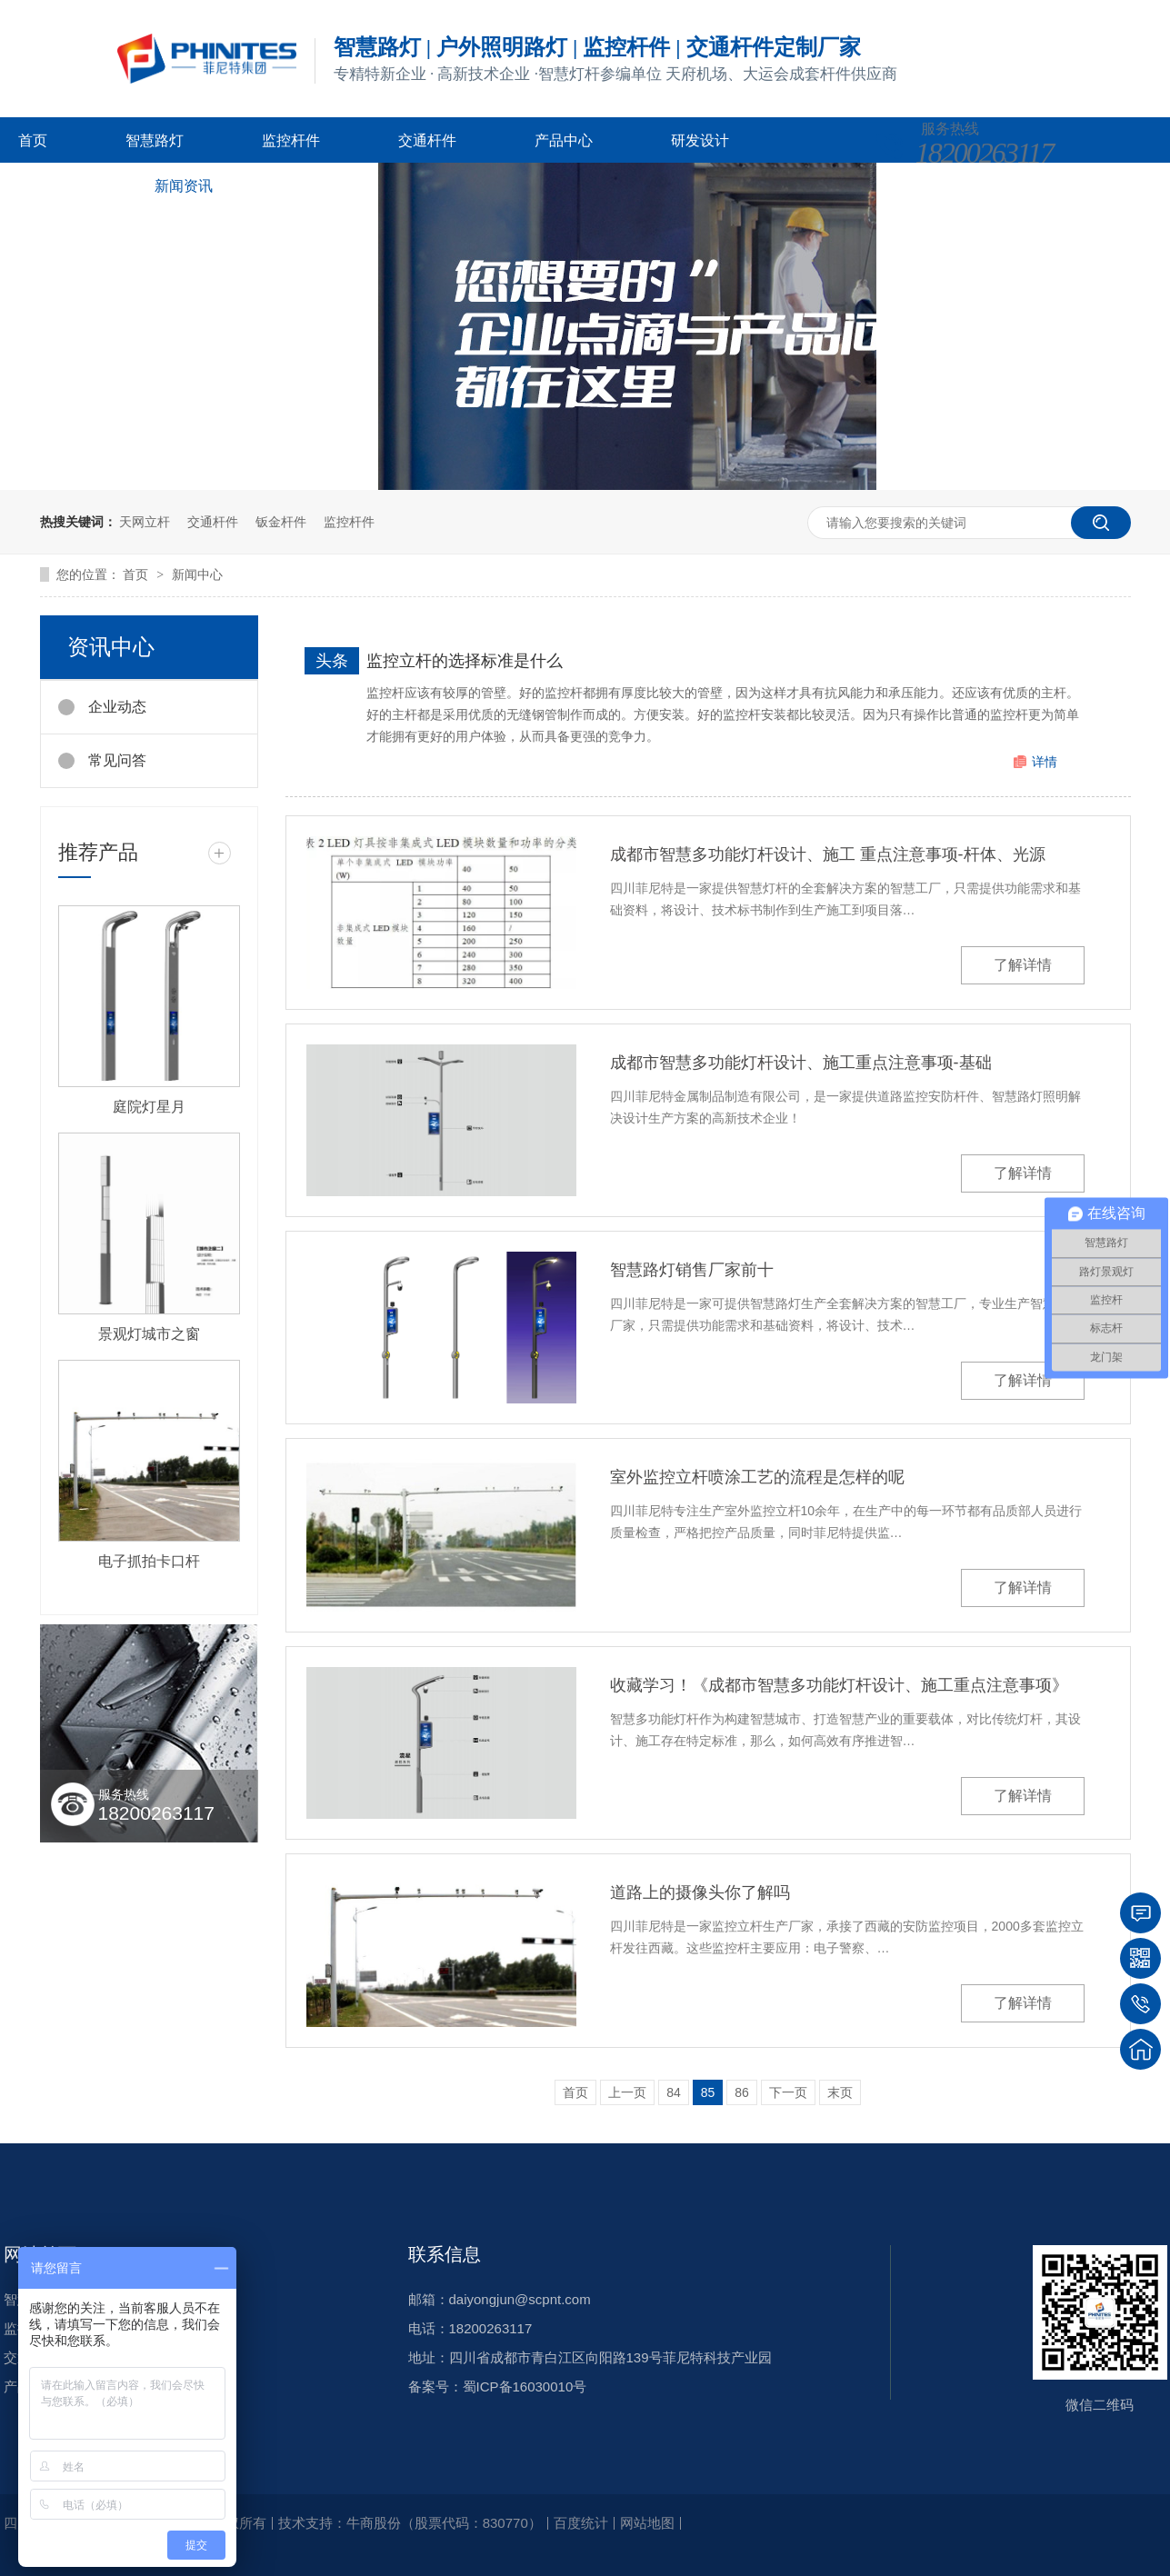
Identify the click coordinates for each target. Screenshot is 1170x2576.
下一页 (788, 2092)
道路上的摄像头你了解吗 (700, 1892)
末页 (840, 2092)
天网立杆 (144, 521)
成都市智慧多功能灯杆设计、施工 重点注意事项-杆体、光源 (827, 854)
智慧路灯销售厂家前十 (692, 1270)
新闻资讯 (184, 186)
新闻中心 (197, 574)
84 (673, 2092)
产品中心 (564, 140)
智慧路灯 (154, 140)
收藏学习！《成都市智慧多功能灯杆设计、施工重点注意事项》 (839, 1685)
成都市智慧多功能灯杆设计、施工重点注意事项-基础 (801, 1062)
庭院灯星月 (149, 1106)
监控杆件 (291, 140)
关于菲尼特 (327, 186)
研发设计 (700, 140)
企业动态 (117, 706)
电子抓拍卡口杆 (149, 1561)
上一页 (627, 2092)
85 (708, 2092)
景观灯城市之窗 (149, 1334)
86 (742, 2092)
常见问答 (117, 760)
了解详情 (1023, 965)
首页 (32, 140)
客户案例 (47, 186)
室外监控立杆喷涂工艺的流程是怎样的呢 (757, 1477)
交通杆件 (427, 140)
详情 (1044, 761)
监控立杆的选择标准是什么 (464, 661)
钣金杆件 (280, 521)
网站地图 (647, 2523)
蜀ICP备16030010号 (525, 2386)
